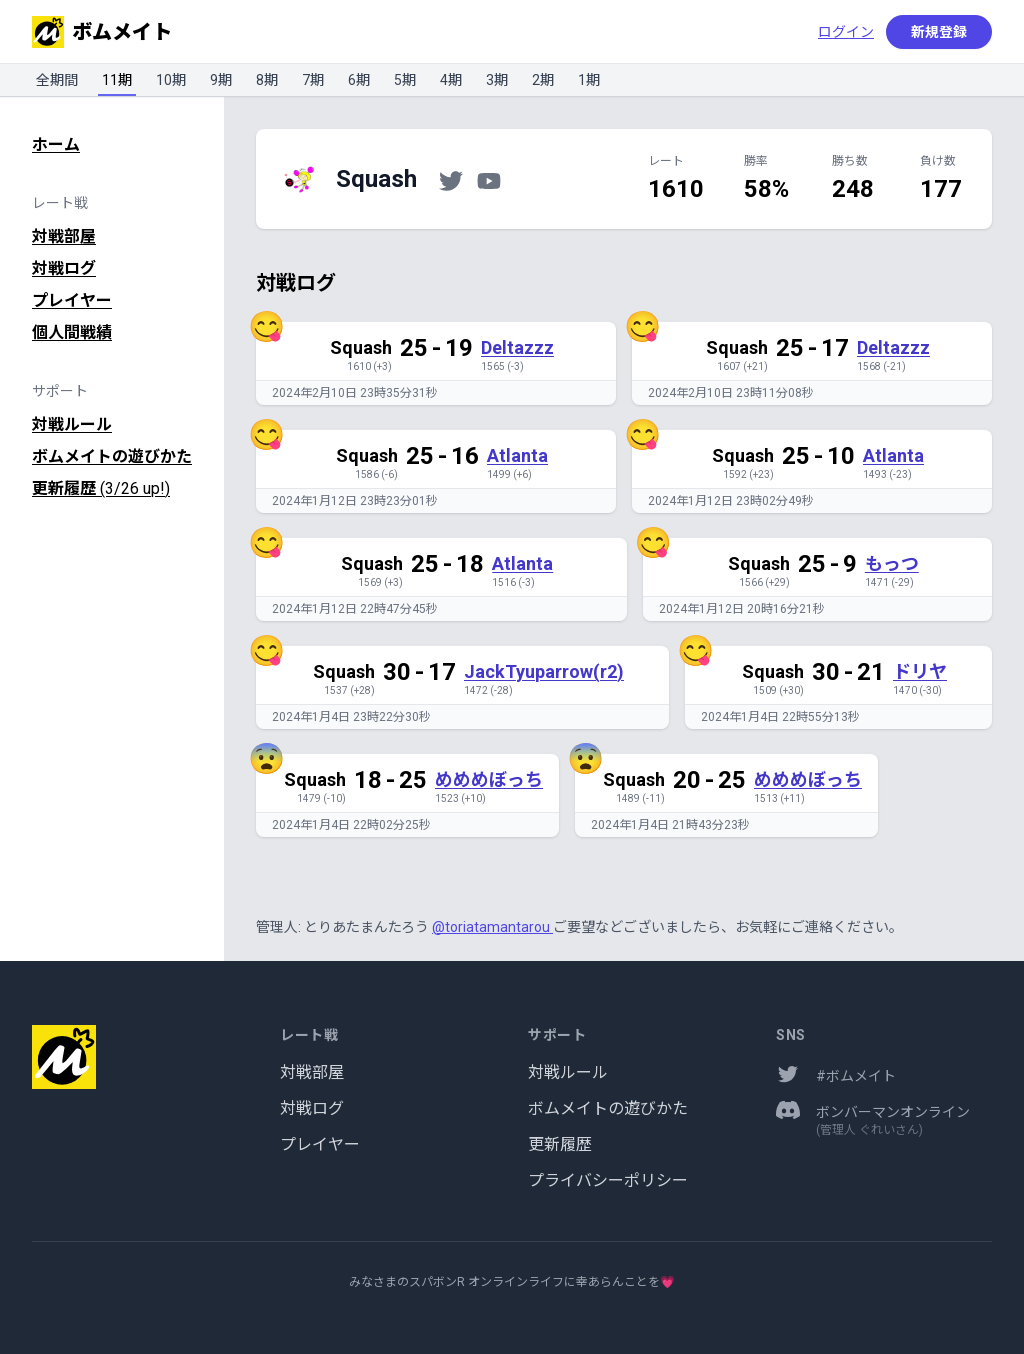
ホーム (56, 144)
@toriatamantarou (492, 927)
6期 (359, 80)
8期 (267, 80)
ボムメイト (102, 32)
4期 (451, 80)
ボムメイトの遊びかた (112, 456)
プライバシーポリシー (608, 1180)
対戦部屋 (64, 236)
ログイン (846, 32)
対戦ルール (72, 424)
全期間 (57, 80)
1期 (589, 80)
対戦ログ (64, 268)
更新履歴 (101, 488)
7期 (313, 80)
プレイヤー (72, 300)
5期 (405, 80)
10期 (171, 80)
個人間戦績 (72, 332)
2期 (543, 80)
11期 (117, 80)
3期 (497, 80)
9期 (221, 80)
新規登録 (939, 32)
